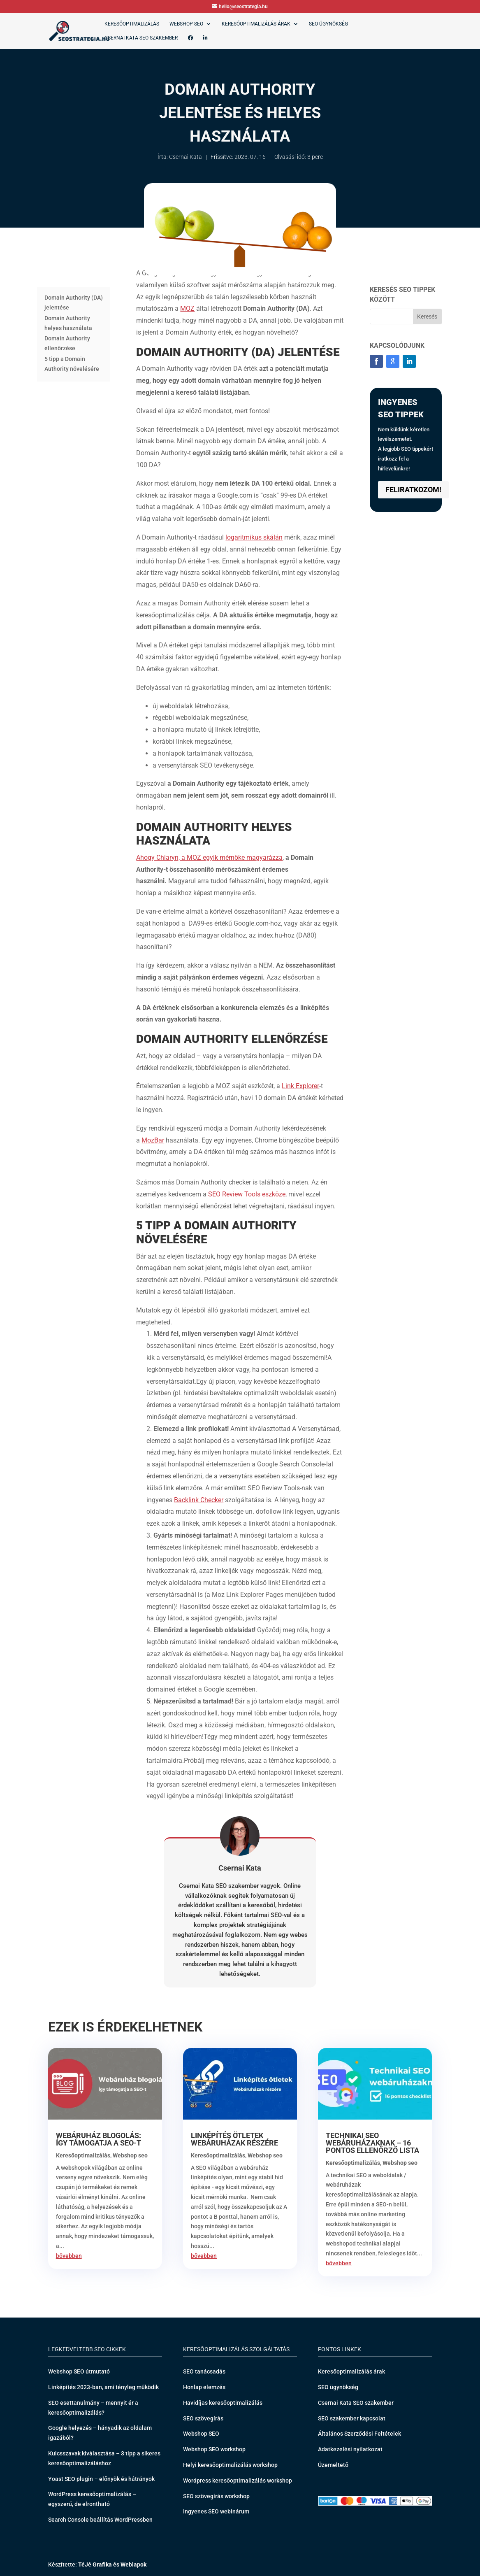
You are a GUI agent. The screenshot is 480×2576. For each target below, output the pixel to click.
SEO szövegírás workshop (216, 2496)
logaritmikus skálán (254, 537)
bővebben (69, 2256)
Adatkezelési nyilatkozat (350, 2449)
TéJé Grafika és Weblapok (112, 2564)
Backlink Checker (198, 1500)
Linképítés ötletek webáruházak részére (234, 2139)
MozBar (152, 1140)
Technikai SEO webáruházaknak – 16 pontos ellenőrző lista (372, 2143)
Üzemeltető (333, 2465)
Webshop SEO (186, 24)
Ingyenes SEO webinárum (216, 2511)
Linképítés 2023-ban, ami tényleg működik (103, 2387)
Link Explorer (300, 1086)
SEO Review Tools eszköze (246, 1194)
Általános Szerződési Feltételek (359, 2433)
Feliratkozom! (413, 489)
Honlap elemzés (204, 2387)
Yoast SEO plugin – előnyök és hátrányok (101, 2479)
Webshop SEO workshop (214, 2449)
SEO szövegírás (203, 2418)
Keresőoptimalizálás (131, 24)
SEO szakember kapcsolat (351, 2418)
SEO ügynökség (328, 24)
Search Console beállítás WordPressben (100, 2519)
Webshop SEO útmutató (79, 2371)
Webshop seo (130, 2155)
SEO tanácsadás (204, 2371)
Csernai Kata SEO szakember (141, 38)
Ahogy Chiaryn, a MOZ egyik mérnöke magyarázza (209, 857)
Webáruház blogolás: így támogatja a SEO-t (98, 2139)
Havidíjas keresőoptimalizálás (222, 2402)
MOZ (187, 308)
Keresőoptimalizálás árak (256, 24)
